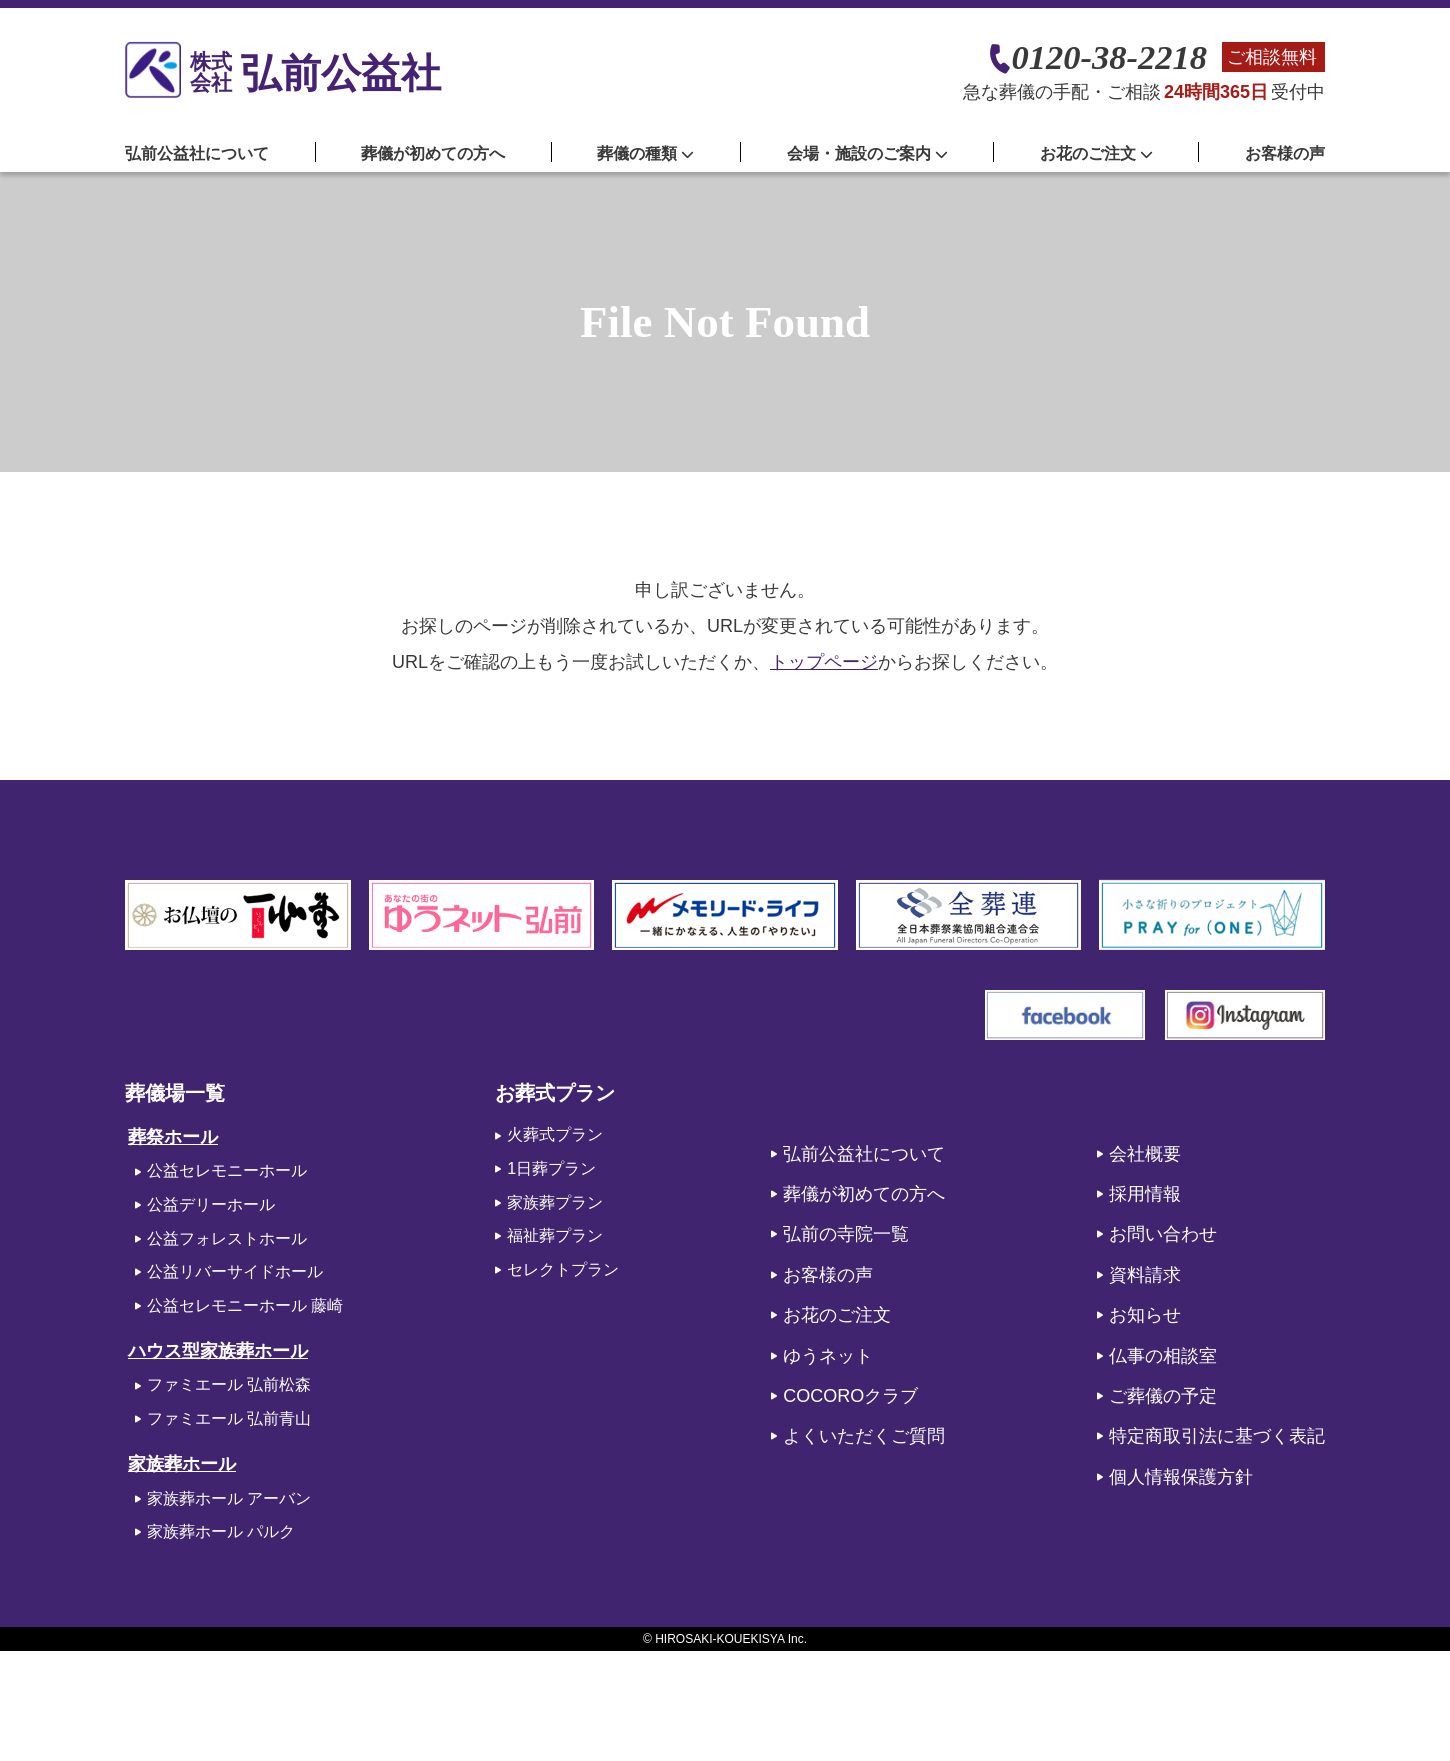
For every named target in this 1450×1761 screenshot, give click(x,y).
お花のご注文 (837, 1315)
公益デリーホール (211, 1204)
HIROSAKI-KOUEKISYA (719, 1639)
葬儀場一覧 (175, 1093)
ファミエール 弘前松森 (229, 1384)
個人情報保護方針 (1181, 1477)
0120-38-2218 (1109, 57)
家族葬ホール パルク (221, 1531)
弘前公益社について (197, 153)
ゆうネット (828, 1356)
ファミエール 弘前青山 (229, 1418)
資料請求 (1145, 1275)
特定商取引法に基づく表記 (1217, 1436)
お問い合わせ (1163, 1234)
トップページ (824, 662)
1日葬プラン (551, 1168)
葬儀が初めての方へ (433, 153)
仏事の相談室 (1163, 1356)
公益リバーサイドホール (235, 1271)
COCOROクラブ (850, 1396)
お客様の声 (1285, 153)
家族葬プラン (555, 1202)
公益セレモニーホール (227, 1170)
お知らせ (1145, 1315)
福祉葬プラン (555, 1235)
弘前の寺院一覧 (846, 1234)
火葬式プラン (555, 1134)
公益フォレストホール (227, 1238)
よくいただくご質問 (864, 1436)
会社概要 (1145, 1154)
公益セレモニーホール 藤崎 (245, 1305)
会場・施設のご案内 (867, 153)
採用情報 (1145, 1194)
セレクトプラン (563, 1269)
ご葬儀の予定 (1163, 1396)
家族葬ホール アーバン (229, 1498)
